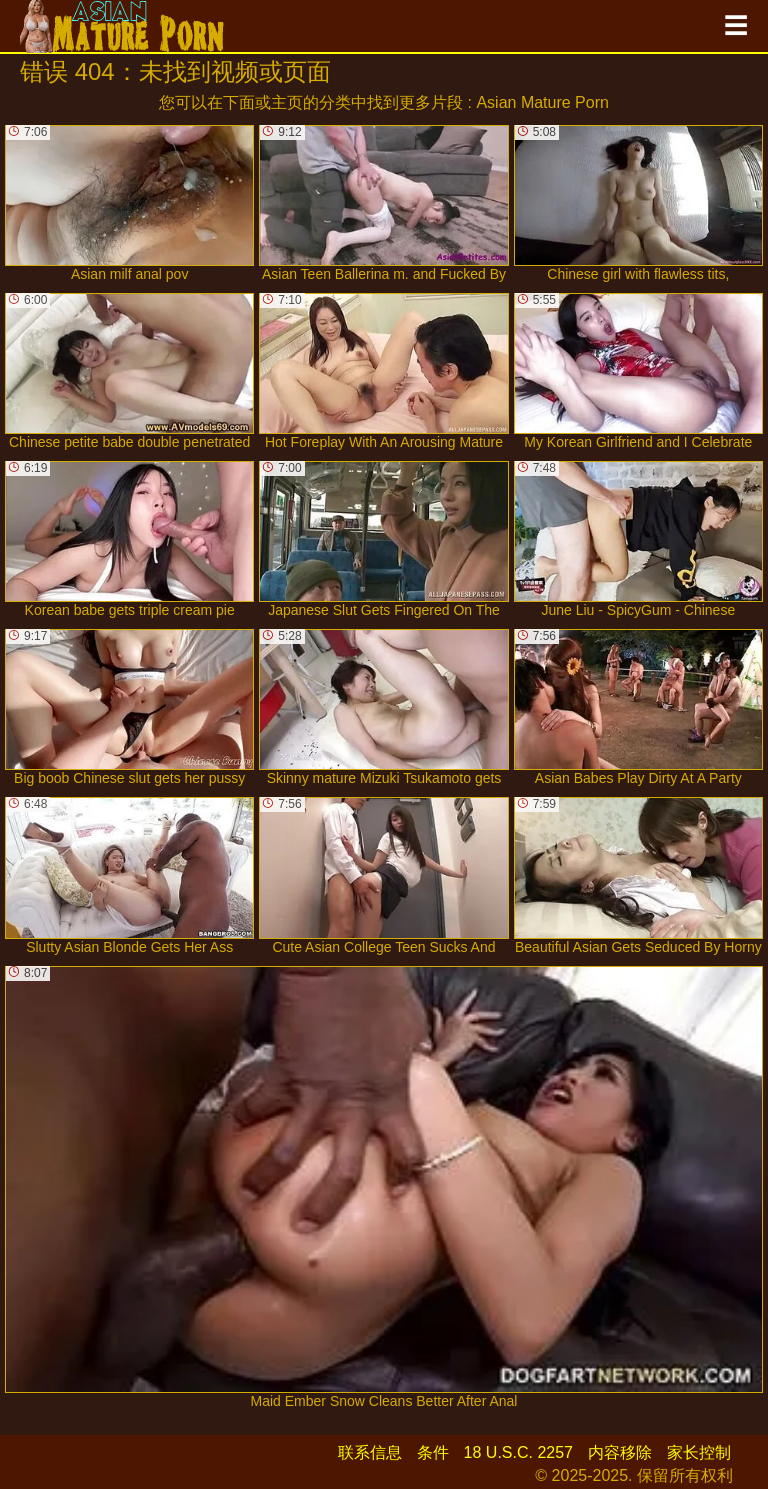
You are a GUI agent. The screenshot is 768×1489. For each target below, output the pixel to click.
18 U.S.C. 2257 (518, 1452)
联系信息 (370, 1452)
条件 (433, 1452)
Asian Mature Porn (542, 102)
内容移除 (620, 1452)
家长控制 (699, 1452)
